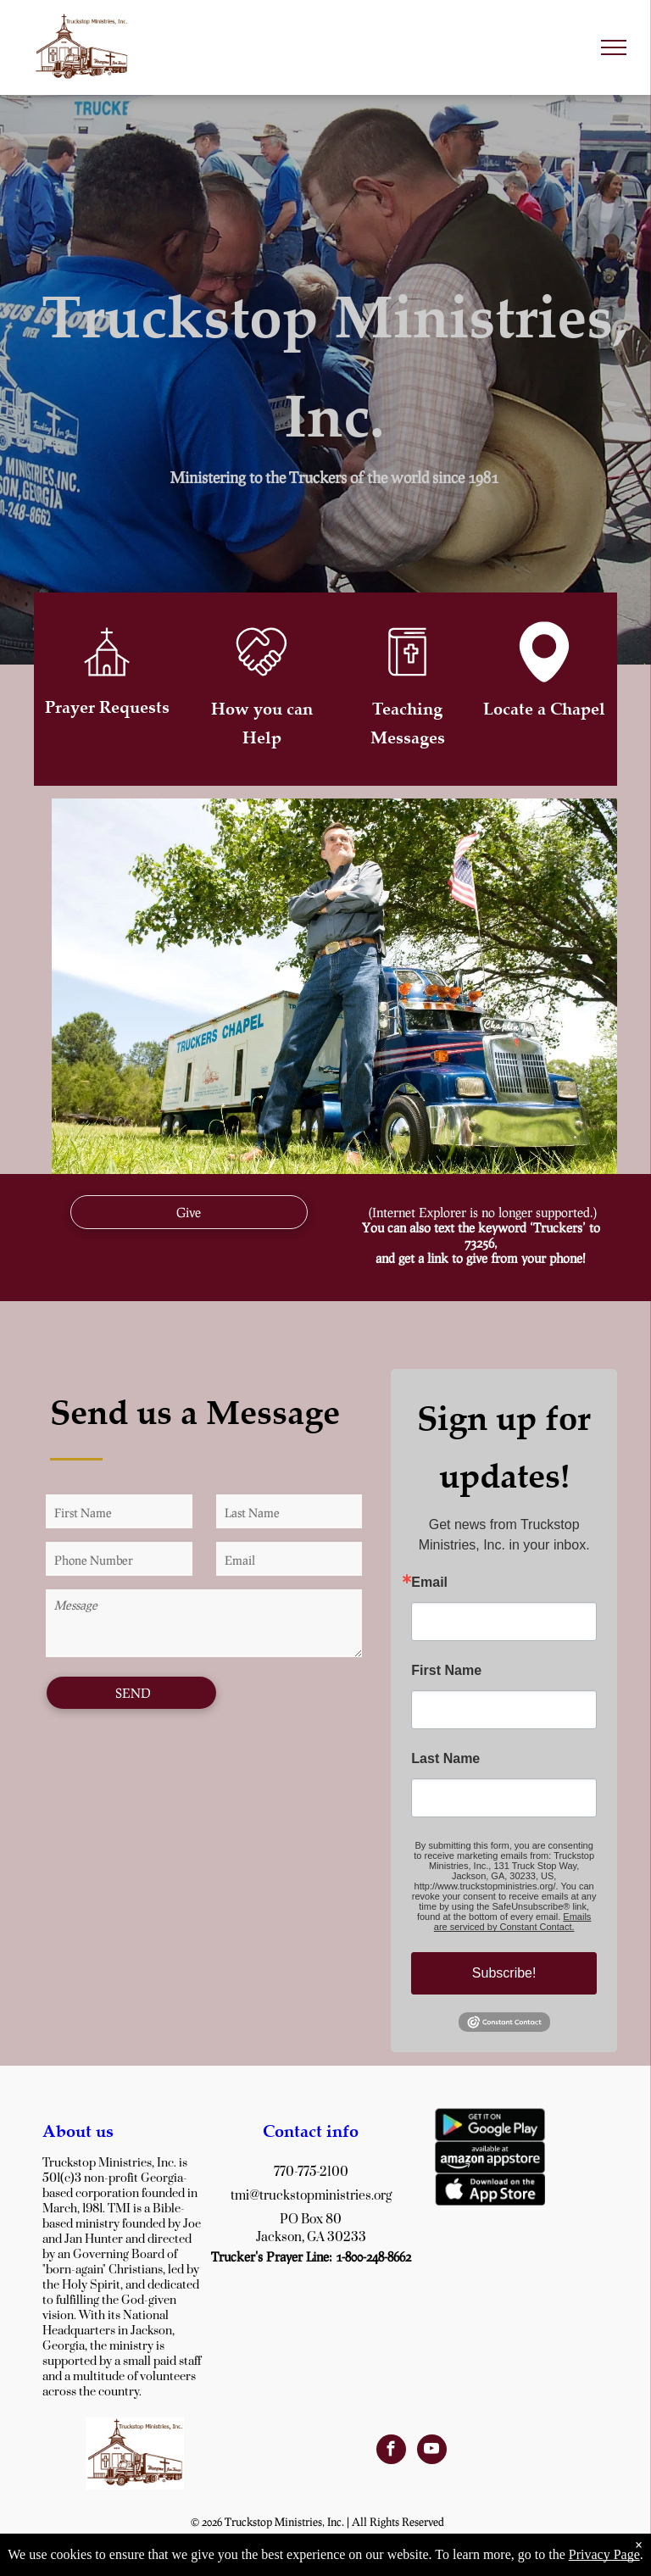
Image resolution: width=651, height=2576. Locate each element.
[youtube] (432, 2451)
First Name (446, 1670)
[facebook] (391, 2451)
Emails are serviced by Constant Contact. (513, 1921)
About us (78, 2130)
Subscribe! (504, 1973)
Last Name (445, 1759)
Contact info (311, 2130)
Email (429, 1582)
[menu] (614, 47)
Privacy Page (604, 2554)
